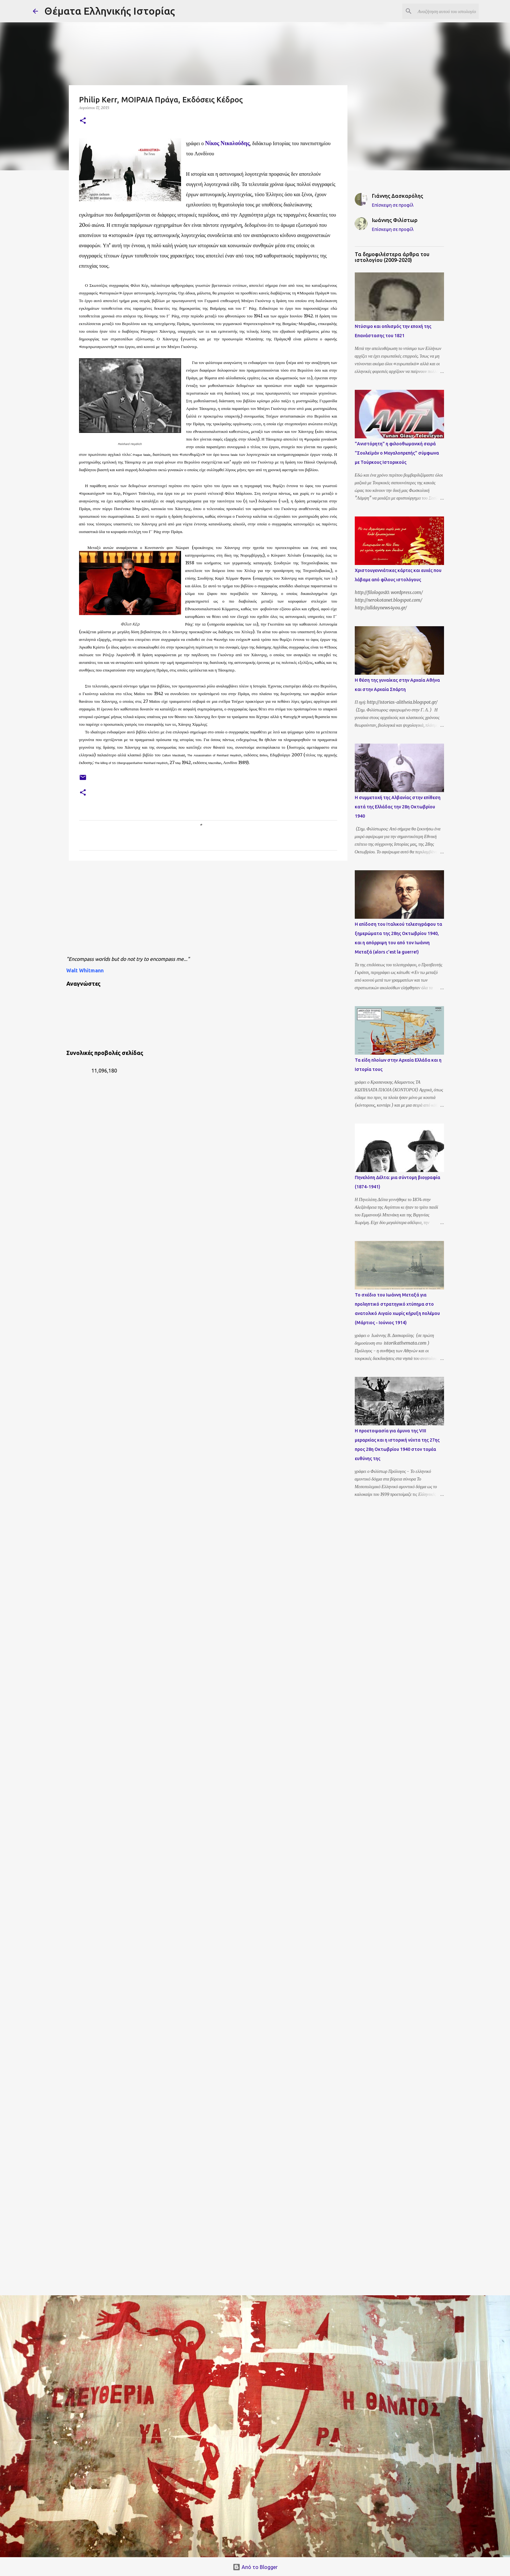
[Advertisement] (220, 910)
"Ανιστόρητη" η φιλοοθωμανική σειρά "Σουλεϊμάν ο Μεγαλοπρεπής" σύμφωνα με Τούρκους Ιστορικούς (397, 453)
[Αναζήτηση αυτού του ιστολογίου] (445, 11)
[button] (83, 121)
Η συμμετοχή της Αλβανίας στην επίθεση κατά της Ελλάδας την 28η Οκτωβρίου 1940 (398, 807)
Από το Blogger (255, 2567)
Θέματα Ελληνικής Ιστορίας (109, 11)
